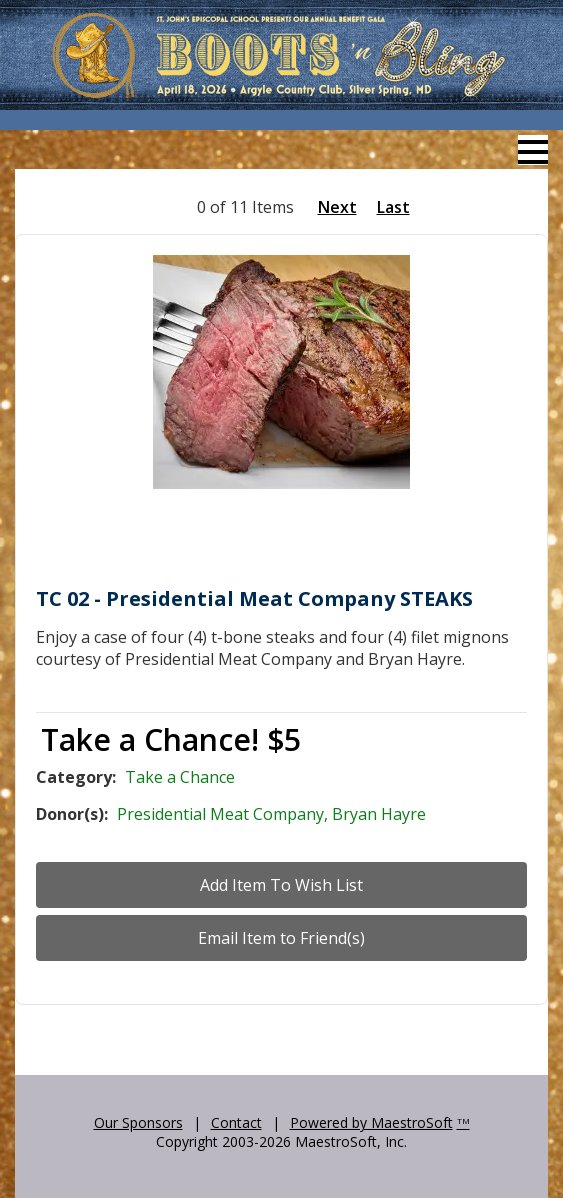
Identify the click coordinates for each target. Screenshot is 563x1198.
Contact (236, 1122)
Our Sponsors (138, 1122)
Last (393, 207)
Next (337, 207)
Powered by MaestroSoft (371, 1122)
